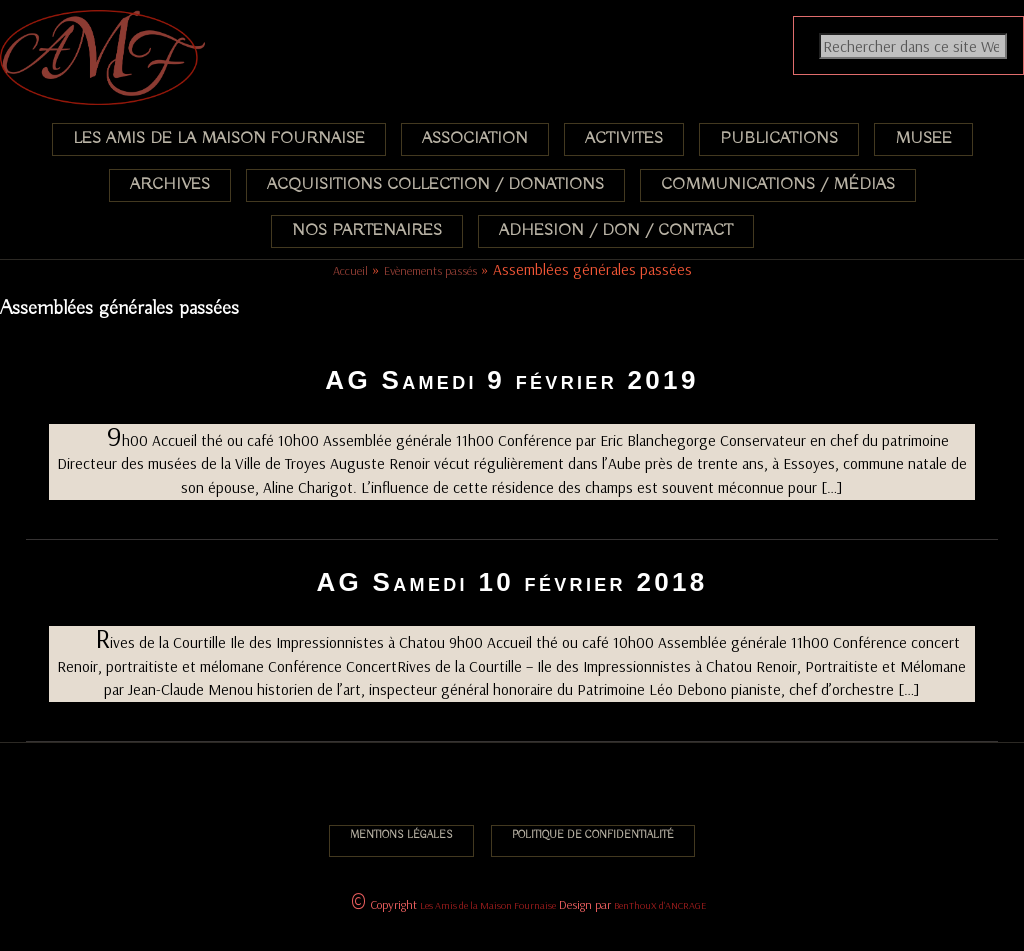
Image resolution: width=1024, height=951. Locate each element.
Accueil (350, 270)
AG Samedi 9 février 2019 (511, 380)
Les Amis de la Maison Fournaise (488, 905)
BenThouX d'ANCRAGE (660, 905)
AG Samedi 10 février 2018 (511, 582)
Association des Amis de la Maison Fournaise (127, 24)
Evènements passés (430, 270)
